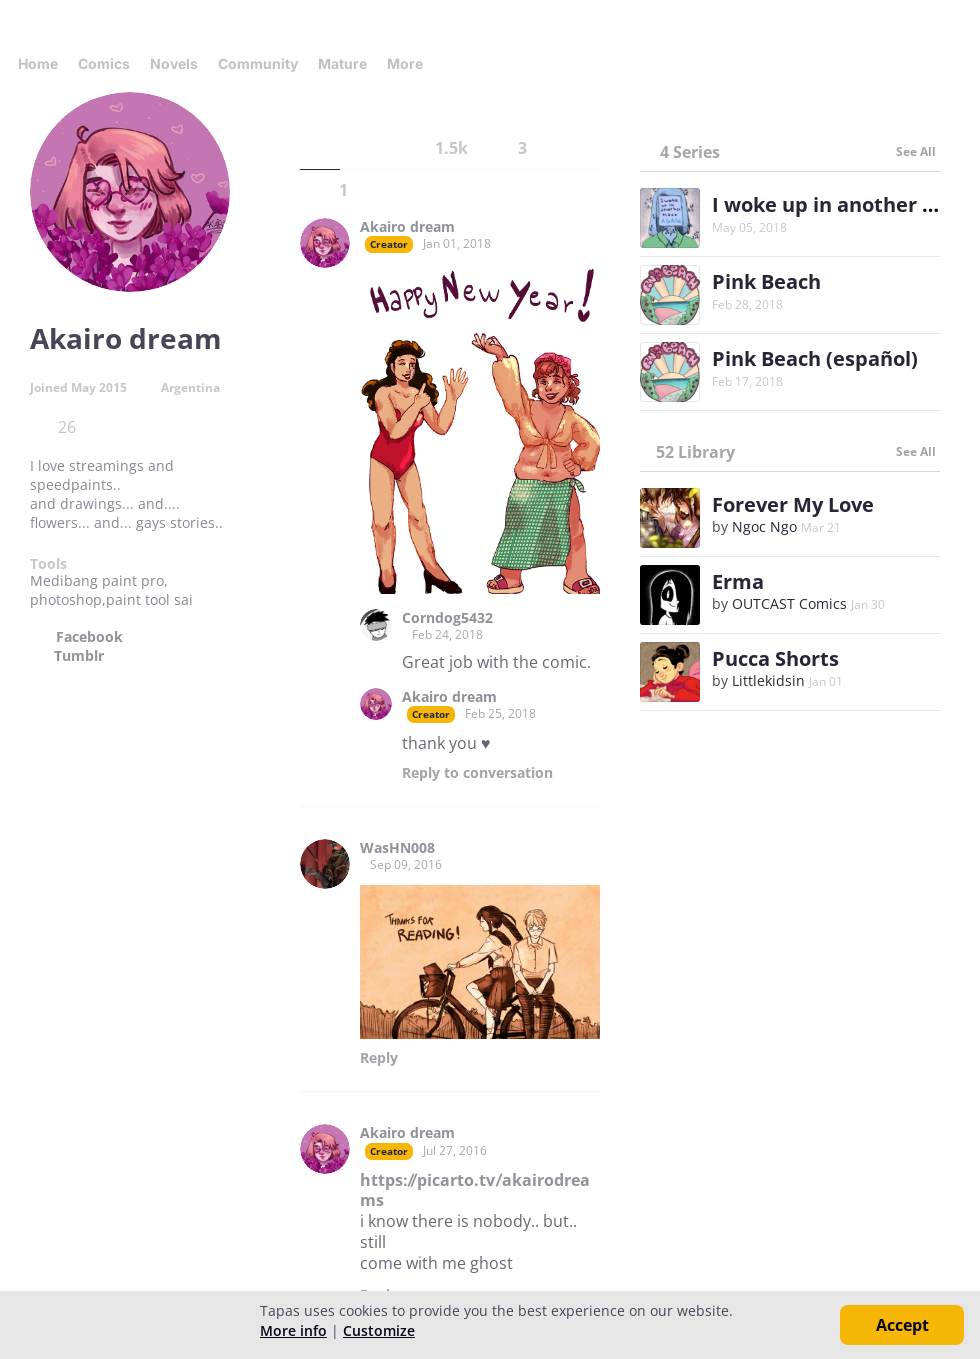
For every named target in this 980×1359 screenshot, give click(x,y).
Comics (104, 63)
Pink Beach (766, 281)
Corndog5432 (447, 618)
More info (293, 1330)
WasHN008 (397, 848)
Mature (342, 63)
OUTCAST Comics (789, 603)
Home (38, 63)
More (411, 63)
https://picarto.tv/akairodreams (475, 1190)
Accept (902, 1325)
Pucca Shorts (775, 658)
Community (258, 63)
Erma (738, 581)
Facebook (89, 637)
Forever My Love (793, 504)
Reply (477, 773)
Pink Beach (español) (815, 358)
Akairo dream (407, 227)
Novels (174, 63)
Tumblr (79, 656)
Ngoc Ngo (764, 526)
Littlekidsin (768, 680)
